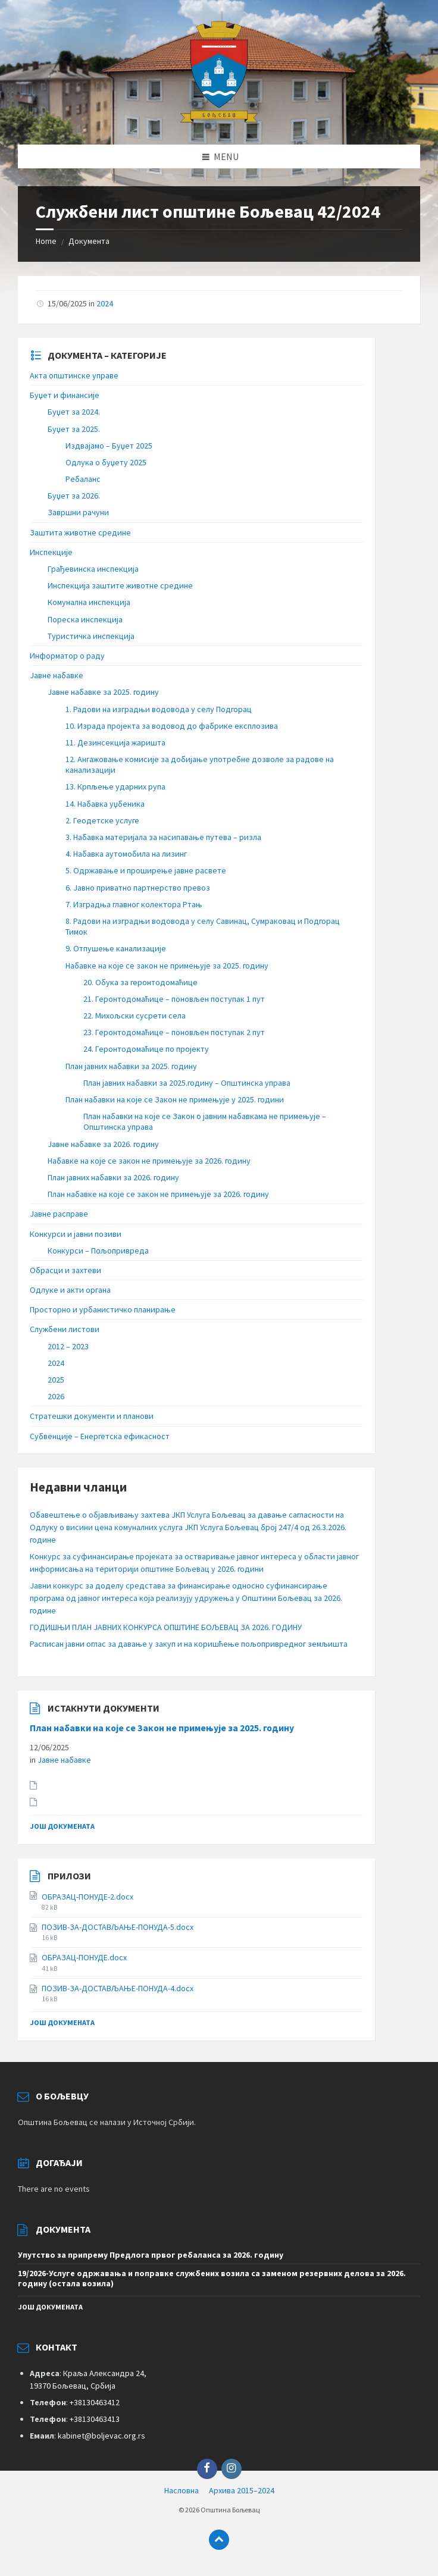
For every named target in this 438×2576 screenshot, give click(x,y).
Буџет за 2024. (74, 411)
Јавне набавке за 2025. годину (103, 692)
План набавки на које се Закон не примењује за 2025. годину (162, 1728)
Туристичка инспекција (91, 636)
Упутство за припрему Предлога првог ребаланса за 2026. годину (150, 2254)
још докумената (62, 1826)
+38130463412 (95, 2402)
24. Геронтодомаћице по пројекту (146, 1048)
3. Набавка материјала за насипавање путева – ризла (163, 837)
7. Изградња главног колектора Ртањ (133, 904)
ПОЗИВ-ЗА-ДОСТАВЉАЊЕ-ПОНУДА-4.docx (117, 1988)
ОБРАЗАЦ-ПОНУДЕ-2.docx (87, 1896)
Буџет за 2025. (74, 429)
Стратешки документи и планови (92, 1416)
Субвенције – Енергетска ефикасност (100, 1436)
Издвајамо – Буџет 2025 (108, 445)
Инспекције (51, 552)
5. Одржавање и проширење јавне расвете (145, 870)
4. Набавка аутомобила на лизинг (126, 853)
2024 (104, 303)
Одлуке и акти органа (70, 1289)
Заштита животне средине (80, 532)
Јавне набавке (56, 675)
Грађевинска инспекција (93, 568)
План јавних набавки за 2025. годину (131, 1066)
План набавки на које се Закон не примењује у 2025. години (174, 1099)
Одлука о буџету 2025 (105, 462)
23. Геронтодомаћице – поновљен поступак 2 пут (174, 1032)
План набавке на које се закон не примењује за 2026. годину (158, 1194)
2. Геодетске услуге (102, 820)
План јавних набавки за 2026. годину (113, 1177)
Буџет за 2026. (74, 495)
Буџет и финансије (64, 395)
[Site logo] (219, 121)
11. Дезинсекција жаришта (115, 742)
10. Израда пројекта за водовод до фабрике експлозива (171, 725)
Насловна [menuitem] (181, 2490)
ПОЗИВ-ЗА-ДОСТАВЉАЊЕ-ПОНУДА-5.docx (117, 1927)
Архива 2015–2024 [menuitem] (241, 2490)
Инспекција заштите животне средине (120, 585)
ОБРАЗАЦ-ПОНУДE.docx (84, 1957)
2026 (56, 1396)
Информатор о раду (67, 655)
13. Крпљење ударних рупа (115, 786)
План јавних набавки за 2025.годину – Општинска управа (186, 1082)
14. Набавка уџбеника (105, 803)
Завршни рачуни (78, 512)
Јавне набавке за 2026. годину (103, 1144)
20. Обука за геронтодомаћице (140, 982)
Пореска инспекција (85, 619)
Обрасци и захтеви (65, 1270)
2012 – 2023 (68, 1346)
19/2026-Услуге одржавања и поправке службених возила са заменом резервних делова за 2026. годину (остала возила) (212, 2278)
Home (46, 241)
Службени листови (64, 1329)
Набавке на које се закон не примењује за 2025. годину (166, 965)
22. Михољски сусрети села (134, 1015)
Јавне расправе (59, 1213)
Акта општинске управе (74, 375)
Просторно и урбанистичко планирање (103, 1309)
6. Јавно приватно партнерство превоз (137, 887)
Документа (89, 241)
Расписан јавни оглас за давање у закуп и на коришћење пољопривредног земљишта (189, 1643)
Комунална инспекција (89, 602)
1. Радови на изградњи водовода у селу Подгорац (158, 709)
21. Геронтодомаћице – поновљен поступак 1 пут (174, 999)
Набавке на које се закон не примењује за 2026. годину (149, 1160)
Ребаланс (83, 479)
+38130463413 (95, 2419)
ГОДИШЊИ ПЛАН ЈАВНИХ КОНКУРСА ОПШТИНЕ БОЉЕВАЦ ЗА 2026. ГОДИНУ (166, 1627)
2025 (56, 1379)
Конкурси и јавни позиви (75, 1234)
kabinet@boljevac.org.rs (101, 2435)
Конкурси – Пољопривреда (98, 1250)
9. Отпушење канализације (115, 948)
